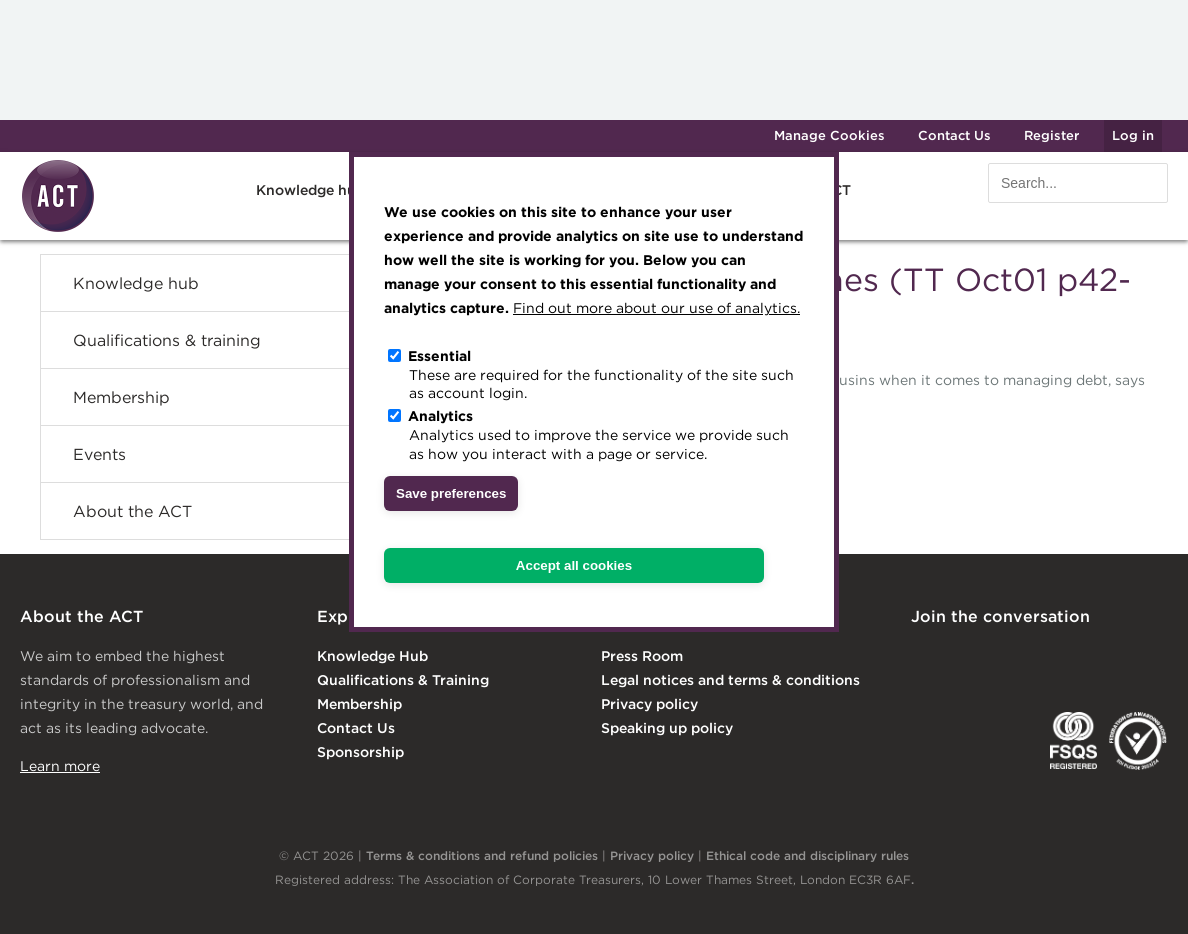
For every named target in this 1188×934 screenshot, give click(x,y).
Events (99, 454)
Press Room (642, 656)
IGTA (1010, 741)
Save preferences (451, 493)
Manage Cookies (829, 135)
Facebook (1078, 658)
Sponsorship (360, 752)
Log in (1133, 135)
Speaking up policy (667, 728)
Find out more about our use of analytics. (656, 308)
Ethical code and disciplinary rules (807, 855)
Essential (439, 356)
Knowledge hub (310, 190)
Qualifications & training (167, 340)
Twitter (1001, 658)
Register (1051, 135)
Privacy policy (649, 704)
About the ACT (132, 511)
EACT (940, 741)
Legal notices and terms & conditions (730, 680)
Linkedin (925, 658)
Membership (121, 397)
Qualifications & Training (403, 680)
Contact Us (954, 135)
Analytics (440, 416)
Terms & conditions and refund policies (482, 855)
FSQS (1073, 741)
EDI (1138, 741)
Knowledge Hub (372, 656)
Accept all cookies (574, 565)
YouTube (1154, 658)
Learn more (60, 766)
